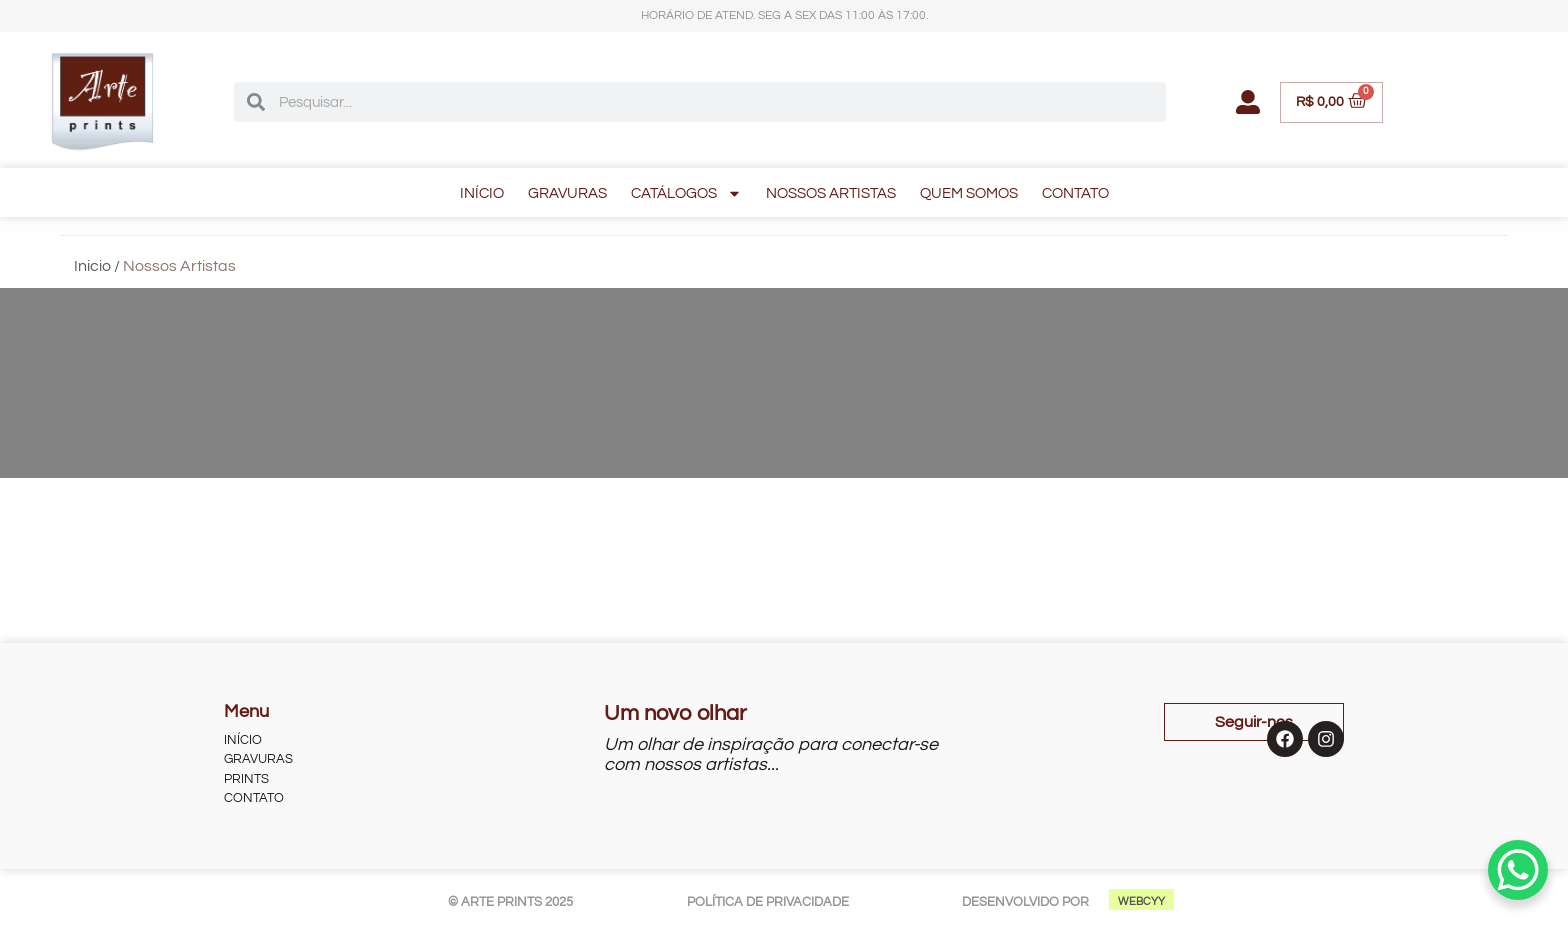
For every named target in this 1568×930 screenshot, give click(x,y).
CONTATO (1075, 193)
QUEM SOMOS (969, 193)
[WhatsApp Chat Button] (1518, 870)
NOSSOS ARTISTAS (831, 193)
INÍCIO (482, 193)
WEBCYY (1141, 901)
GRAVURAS (567, 193)
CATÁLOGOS (686, 193)
